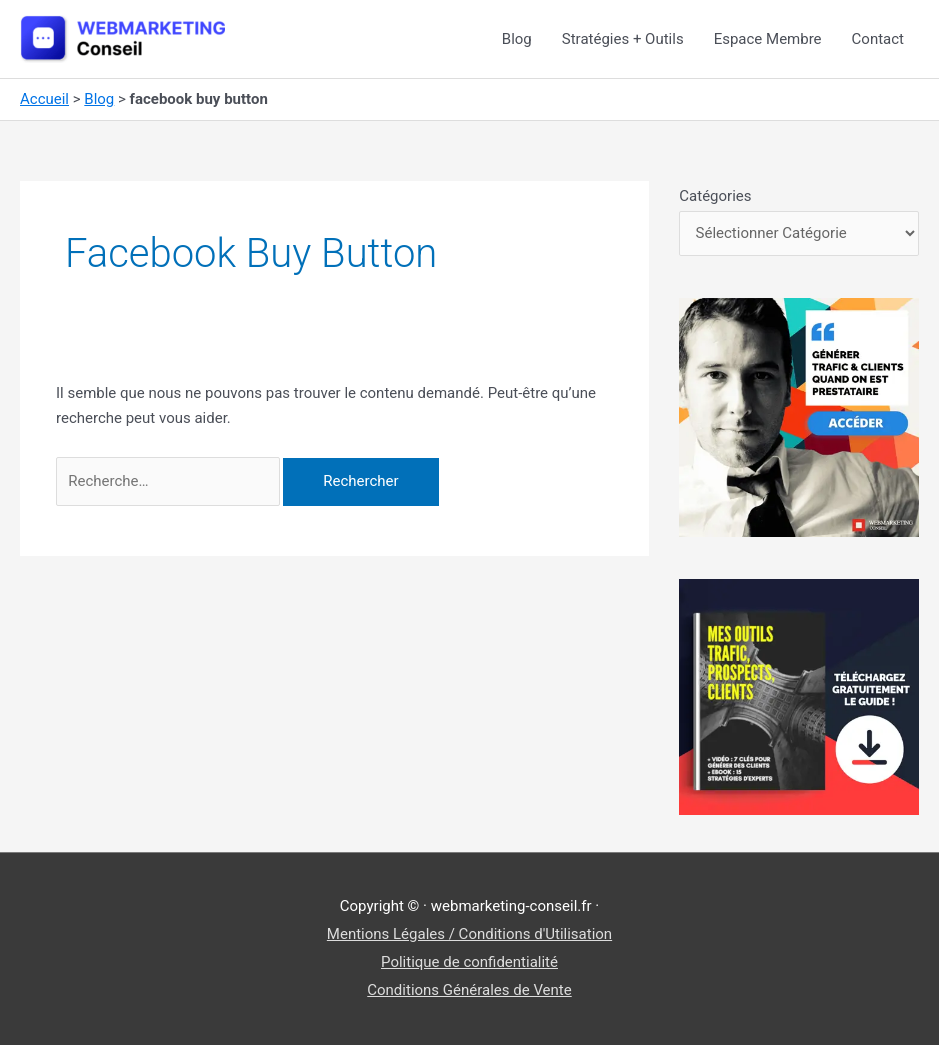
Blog (517, 39)
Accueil (44, 99)
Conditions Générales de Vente (469, 990)
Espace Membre (768, 39)
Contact (878, 39)
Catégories (715, 196)
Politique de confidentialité (469, 962)
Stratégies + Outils (623, 39)
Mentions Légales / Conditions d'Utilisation (469, 934)
